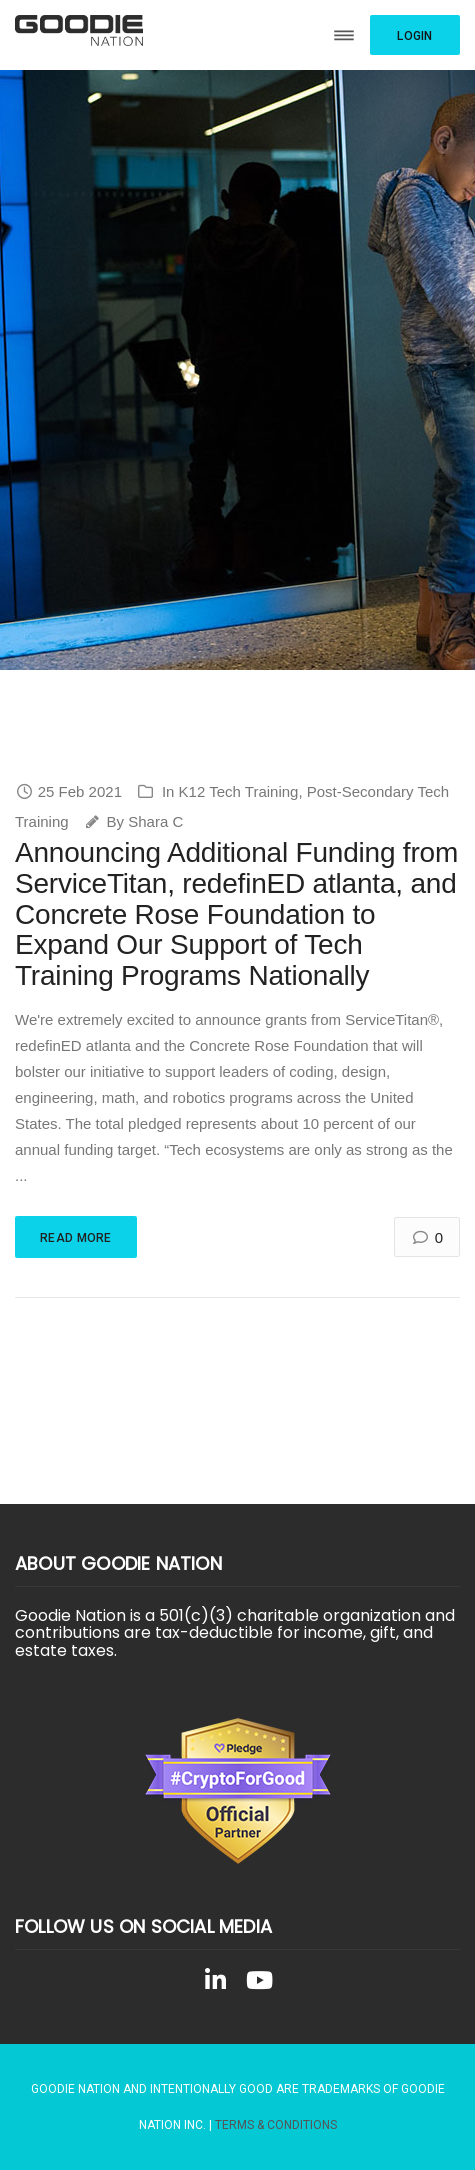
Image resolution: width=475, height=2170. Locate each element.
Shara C (155, 821)
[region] (237, 370)
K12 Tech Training (239, 791)
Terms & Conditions (276, 2125)
